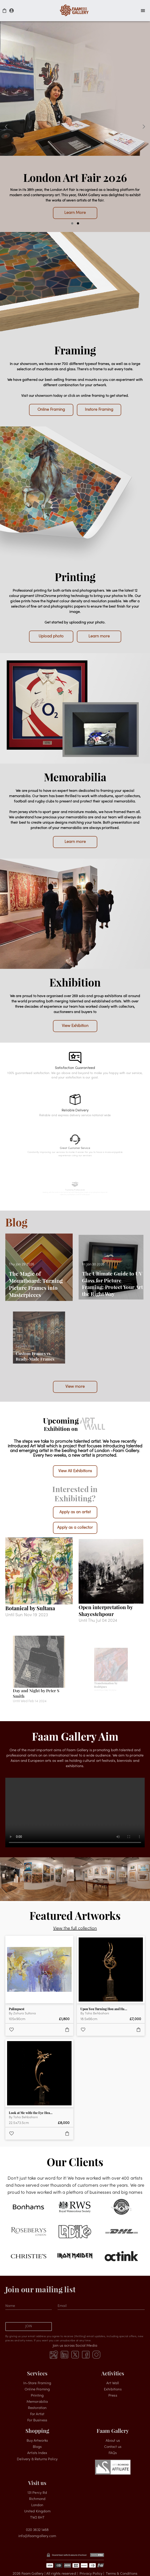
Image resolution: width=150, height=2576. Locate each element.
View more (75, 1387)
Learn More (75, 213)
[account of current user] (143, 10)
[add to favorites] (11, 2029)
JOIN (28, 2326)
